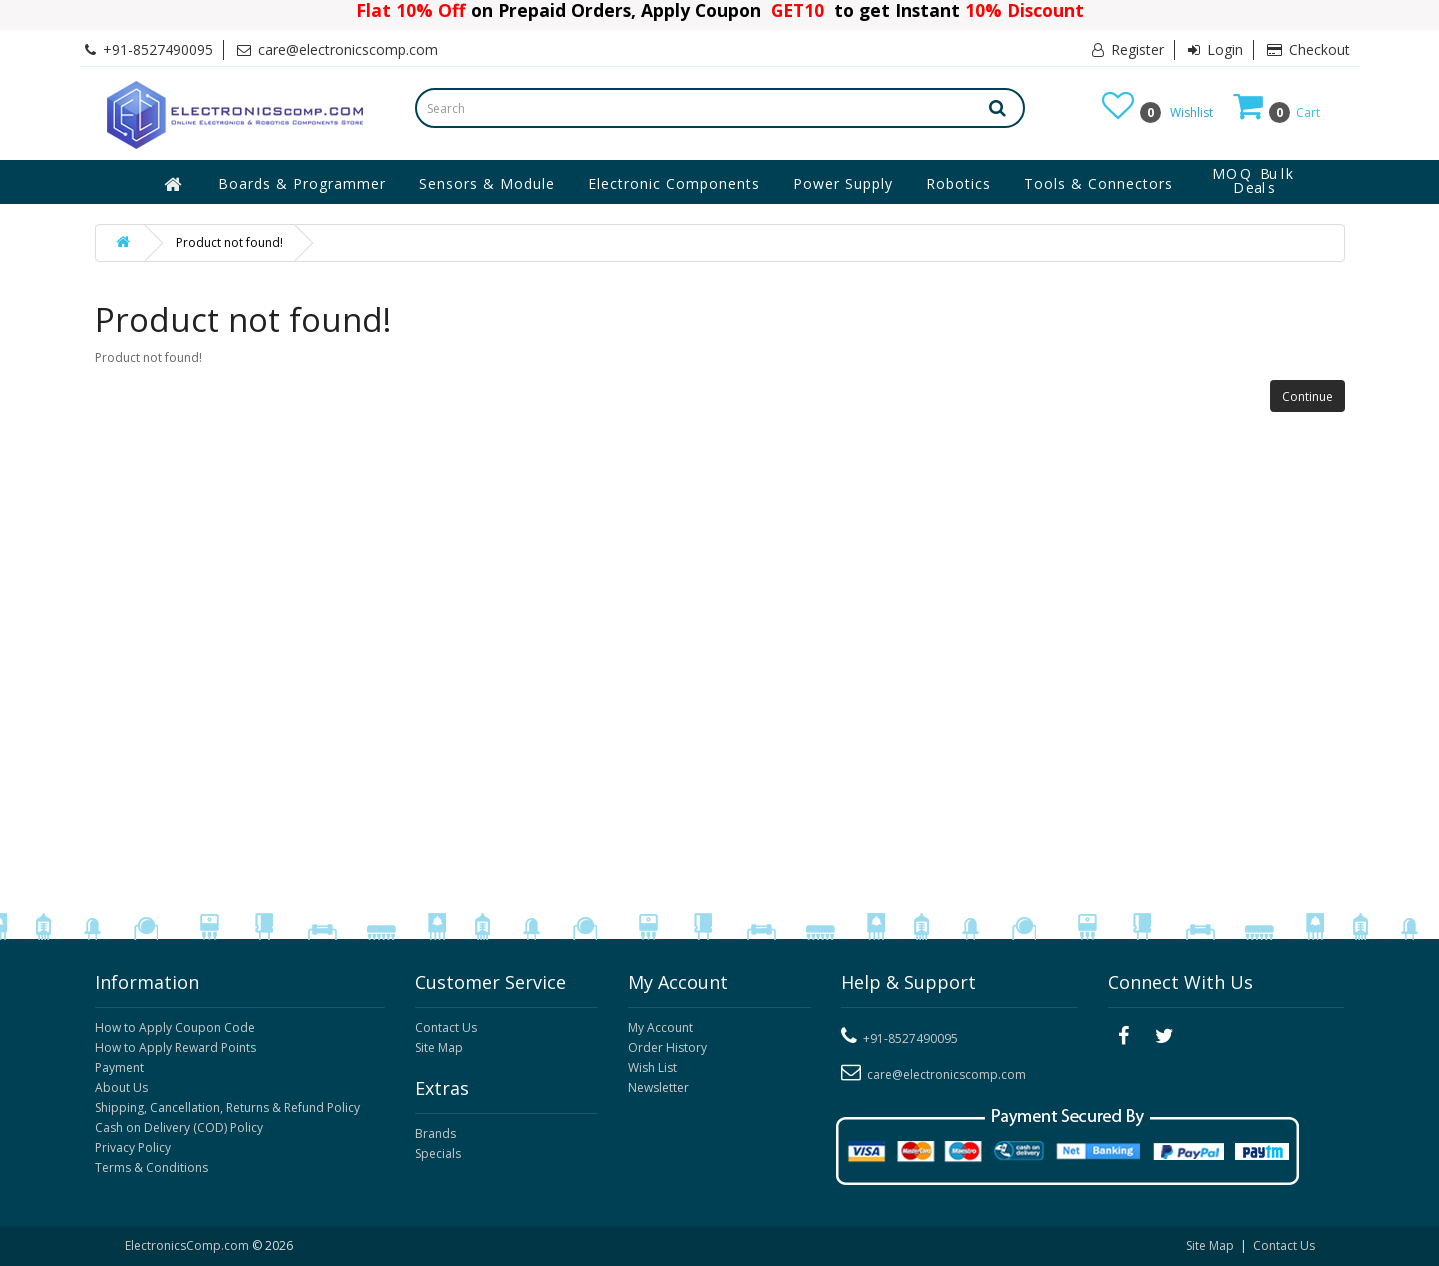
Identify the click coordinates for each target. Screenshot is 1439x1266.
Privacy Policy (133, 1147)
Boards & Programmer (302, 183)
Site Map (439, 1047)
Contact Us (446, 1027)
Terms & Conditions (151, 1167)
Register (1128, 49)
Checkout (1308, 49)
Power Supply (843, 183)
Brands (435, 1133)
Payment (119, 1067)
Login (1215, 49)
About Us (121, 1087)
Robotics (958, 183)
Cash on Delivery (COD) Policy (179, 1127)
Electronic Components (674, 183)
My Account (660, 1027)
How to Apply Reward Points (175, 1047)
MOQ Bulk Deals (1254, 181)
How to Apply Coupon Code (175, 1027)
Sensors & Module (487, 183)
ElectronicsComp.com (188, 1245)
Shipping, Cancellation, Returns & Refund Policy (227, 1107)
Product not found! (229, 242)
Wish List (652, 1067)
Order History (667, 1047)
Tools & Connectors (1098, 183)
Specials (438, 1153)
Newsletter (658, 1087)
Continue (1307, 396)
